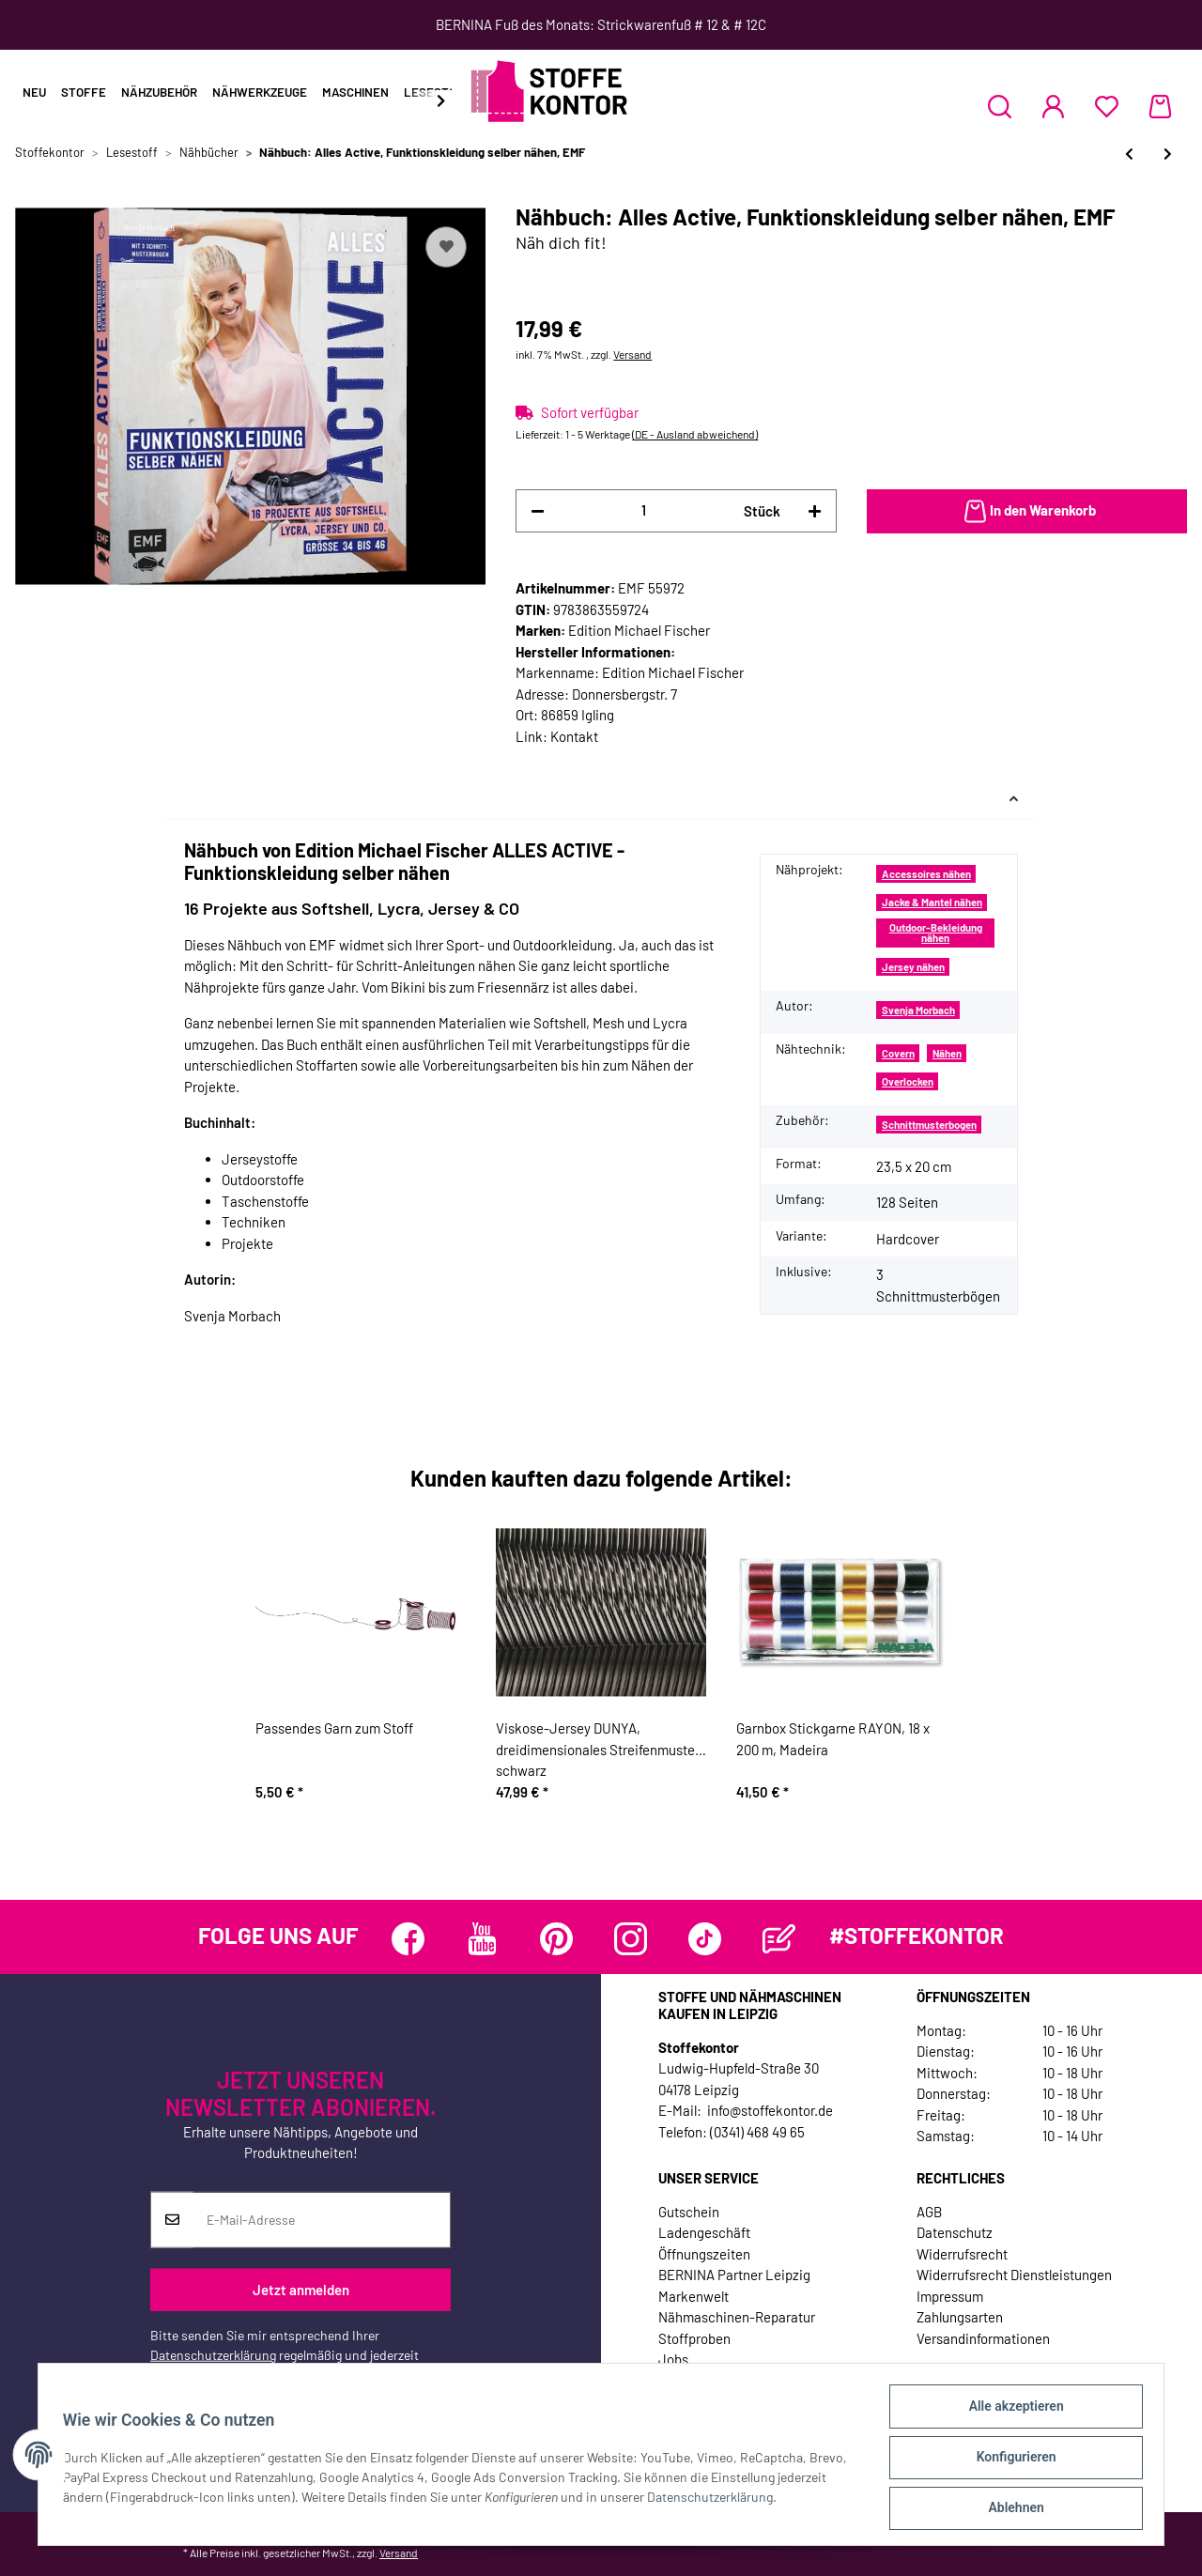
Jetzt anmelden (301, 2289)
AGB (929, 2211)
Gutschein (688, 2211)
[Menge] (644, 510)
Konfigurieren (1010, 2460)
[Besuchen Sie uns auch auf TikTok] (705, 1938)
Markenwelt (693, 2296)
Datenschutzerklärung (213, 2355)
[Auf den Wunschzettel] (446, 247)
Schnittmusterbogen (929, 1124)
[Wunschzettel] (1106, 106)
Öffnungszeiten (704, 2253)
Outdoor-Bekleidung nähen (935, 932)
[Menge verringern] (537, 511)
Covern (898, 1053)
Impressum (950, 2296)
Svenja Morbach (918, 1010)
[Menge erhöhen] (815, 511)
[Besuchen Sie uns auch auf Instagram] (631, 1938)
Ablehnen (1010, 2509)
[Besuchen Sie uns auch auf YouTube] (482, 1938)
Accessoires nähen (926, 874)
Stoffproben (694, 2338)
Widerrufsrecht (962, 2253)
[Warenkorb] (1160, 106)
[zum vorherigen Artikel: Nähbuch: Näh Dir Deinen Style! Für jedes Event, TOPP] (1129, 153)
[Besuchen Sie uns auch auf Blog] (779, 1938)
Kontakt (574, 736)
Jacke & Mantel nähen (932, 902)
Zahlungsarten (960, 2316)
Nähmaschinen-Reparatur (736, 2316)
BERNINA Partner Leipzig (734, 2274)
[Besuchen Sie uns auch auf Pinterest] (556, 1938)
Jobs (673, 2359)
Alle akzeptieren (1010, 2411)
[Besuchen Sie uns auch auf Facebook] (408, 1938)
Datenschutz (955, 2232)
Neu (34, 92)
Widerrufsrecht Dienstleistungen (1014, 2274)
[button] (999, 106)
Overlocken (907, 1081)
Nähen (947, 1053)
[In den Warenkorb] (1027, 511)
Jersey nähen (913, 967)
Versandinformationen (983, 2338)
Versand (632, 354)
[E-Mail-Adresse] (322, 2220)
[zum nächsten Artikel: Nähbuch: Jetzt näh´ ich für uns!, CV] (1167, 153)
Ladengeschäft (704, 2232)
